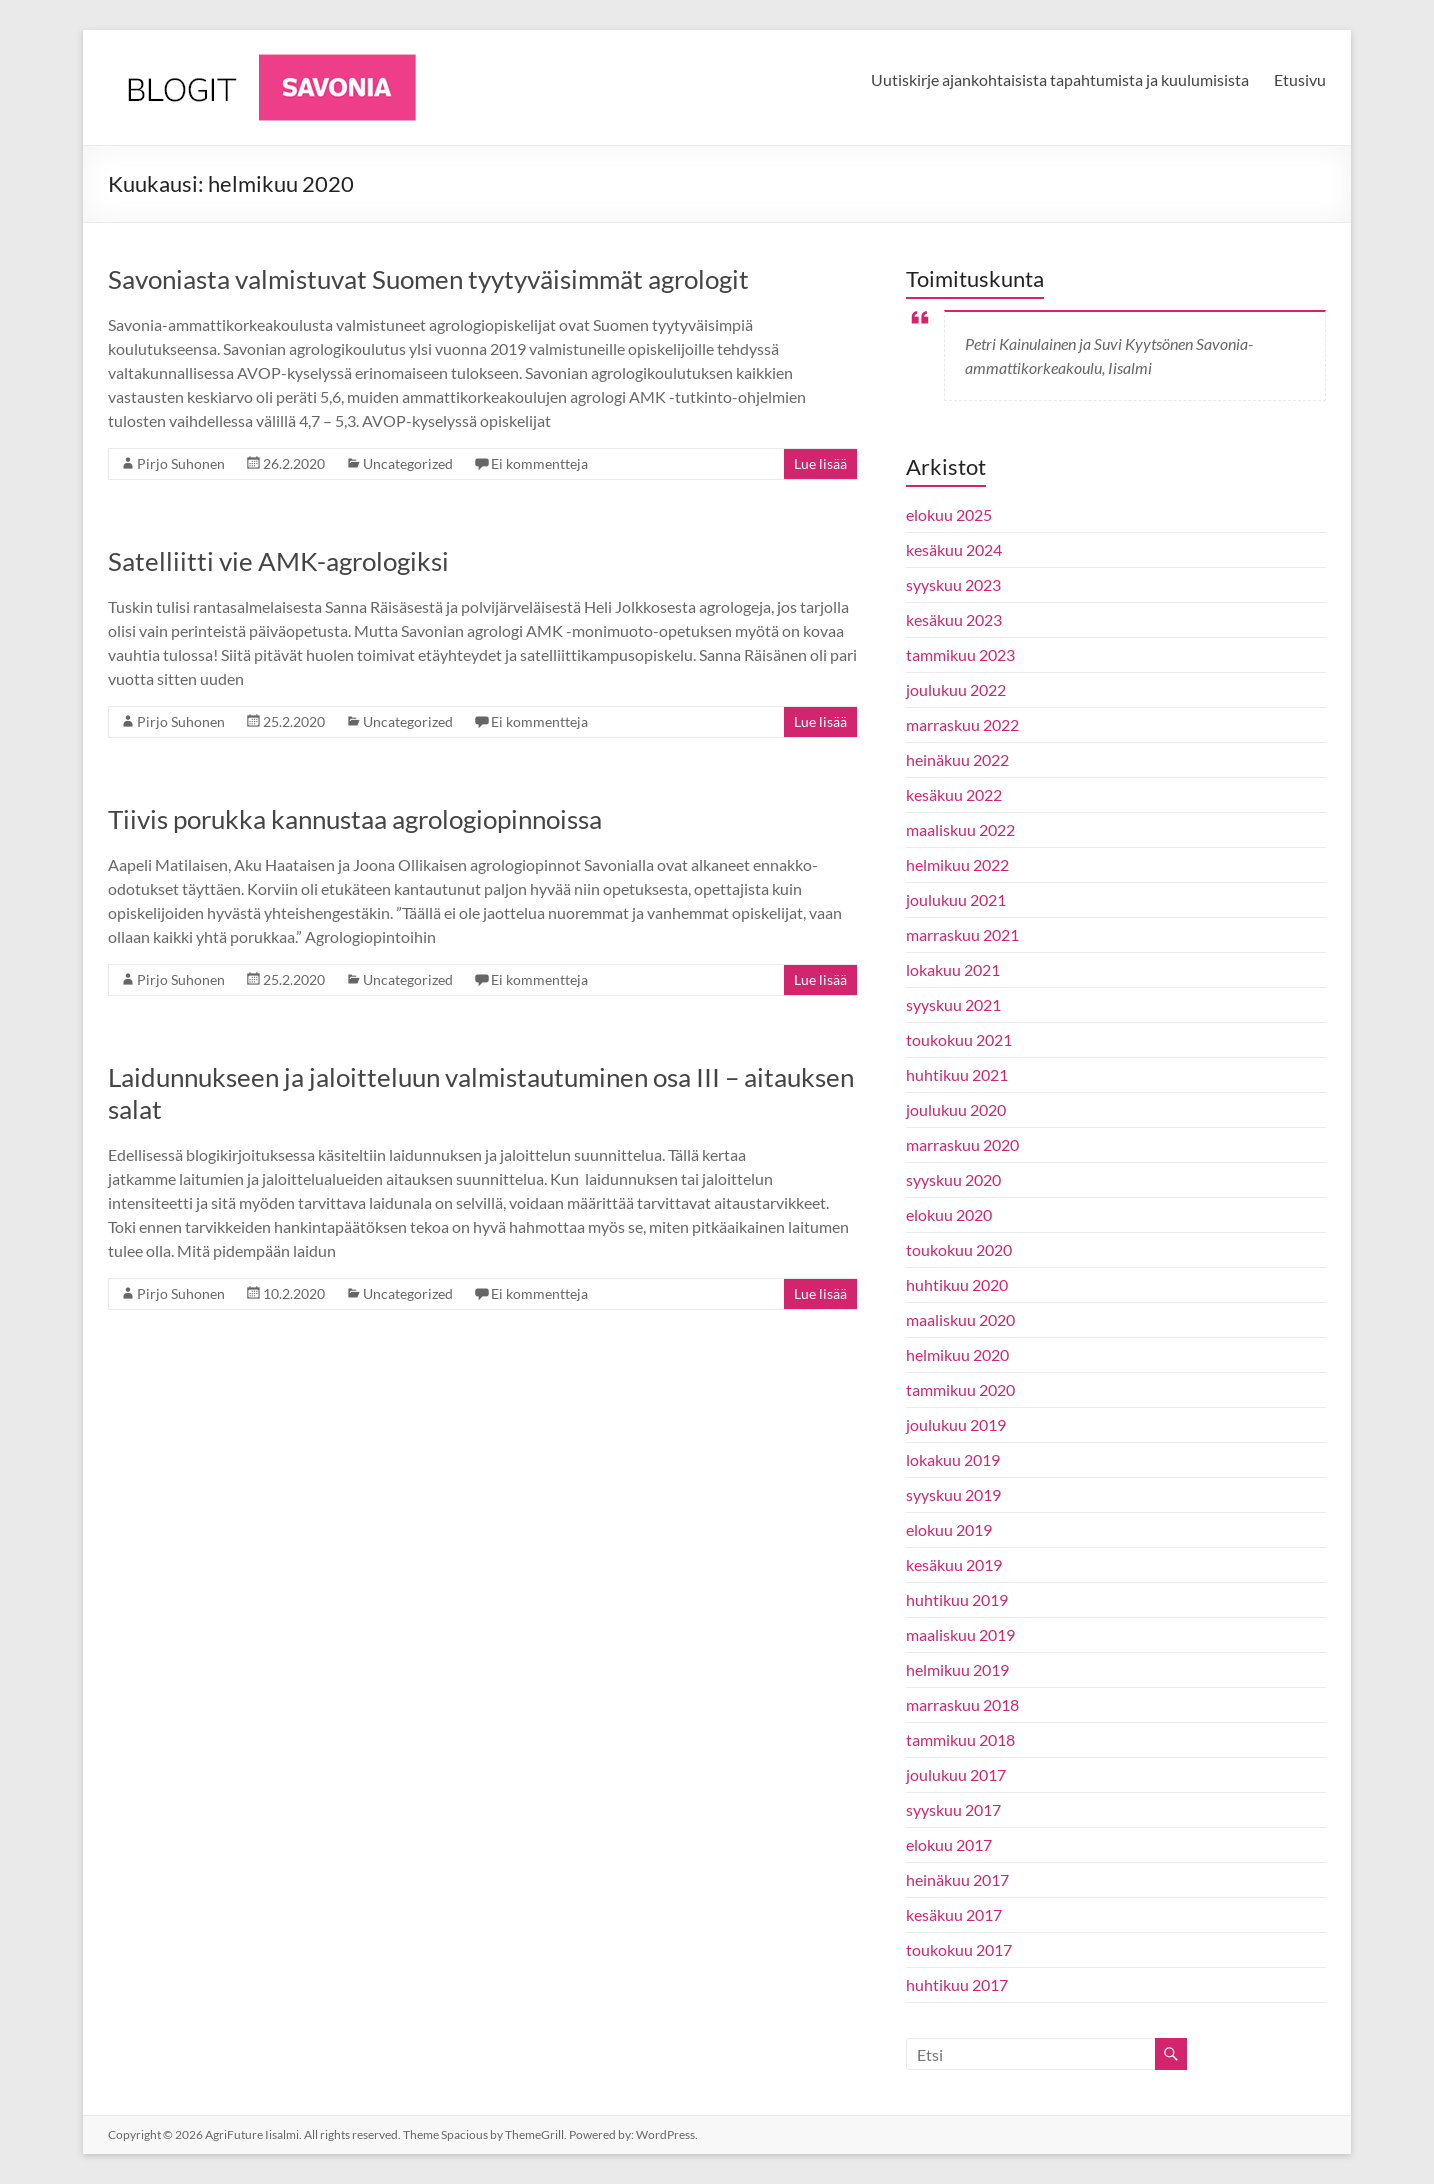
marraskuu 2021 (962, 934)
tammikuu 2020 (960, 1389)
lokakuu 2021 (953, 969)
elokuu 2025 (949, 514)
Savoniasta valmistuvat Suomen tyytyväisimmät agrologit (428, 279)
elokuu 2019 (949, 1529)
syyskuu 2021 (953, 1004)
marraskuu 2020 (962, 1144)
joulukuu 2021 (956, 899)
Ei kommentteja (539, 463)
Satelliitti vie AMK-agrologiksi (278, 561)
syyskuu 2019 (953, 1494)
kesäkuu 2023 (954, 619)
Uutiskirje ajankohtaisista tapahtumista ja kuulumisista (1060, 79)
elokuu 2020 (949, 1214)
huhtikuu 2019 (957, 1599)
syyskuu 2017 (953, 1809)
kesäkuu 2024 (954, 549)
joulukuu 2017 (956, 1774)
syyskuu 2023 (953, 584)
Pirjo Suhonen (181, 463)
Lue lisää (820, 463)
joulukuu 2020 (956, 1109)
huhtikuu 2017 (957, 1984)
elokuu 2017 (949, 1844)
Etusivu (1300, 79)
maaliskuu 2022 (960, 829)
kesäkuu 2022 (954, 794)
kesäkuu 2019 (954, 1564)
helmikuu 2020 (957, 1354)
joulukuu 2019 (956, 1424)
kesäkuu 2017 (954, 1914)
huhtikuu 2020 (957, 1284)
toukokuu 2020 (959, 1249)
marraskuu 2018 (962, 1704)
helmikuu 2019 (957, 1669)
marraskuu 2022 (962, 724)
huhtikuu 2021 (957, 1074)
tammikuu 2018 (960, 1739)
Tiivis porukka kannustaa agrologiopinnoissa (355, 819)
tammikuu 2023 (960, 654)
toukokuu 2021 (959, 1039)
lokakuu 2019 (953, 1459)
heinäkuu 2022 (957, 759)
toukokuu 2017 (959, 1949)
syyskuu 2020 (953, 1179)
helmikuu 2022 (957, 864)
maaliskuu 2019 (960, 1634)
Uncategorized (408, 463)
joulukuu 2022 (956, 689)
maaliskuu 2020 (960, 1319)
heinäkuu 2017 (957, 1879)
